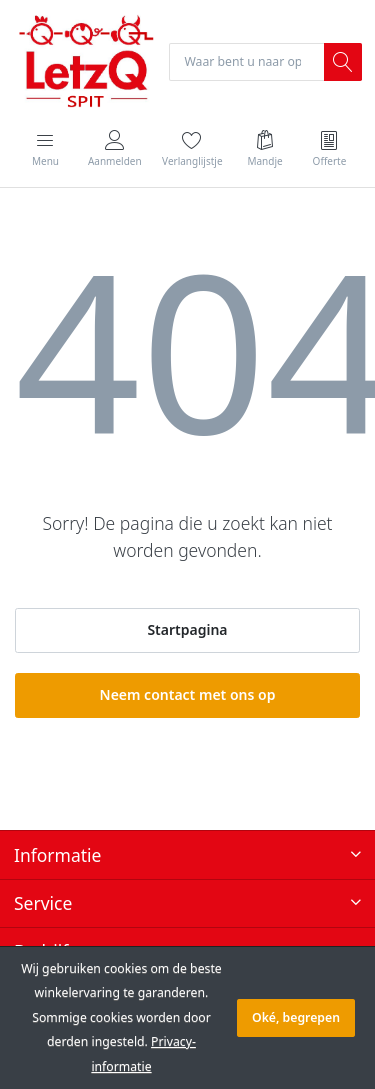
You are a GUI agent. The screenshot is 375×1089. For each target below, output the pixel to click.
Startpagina (187, 629)
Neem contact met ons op (188, 694)
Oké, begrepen (296, 1017)
